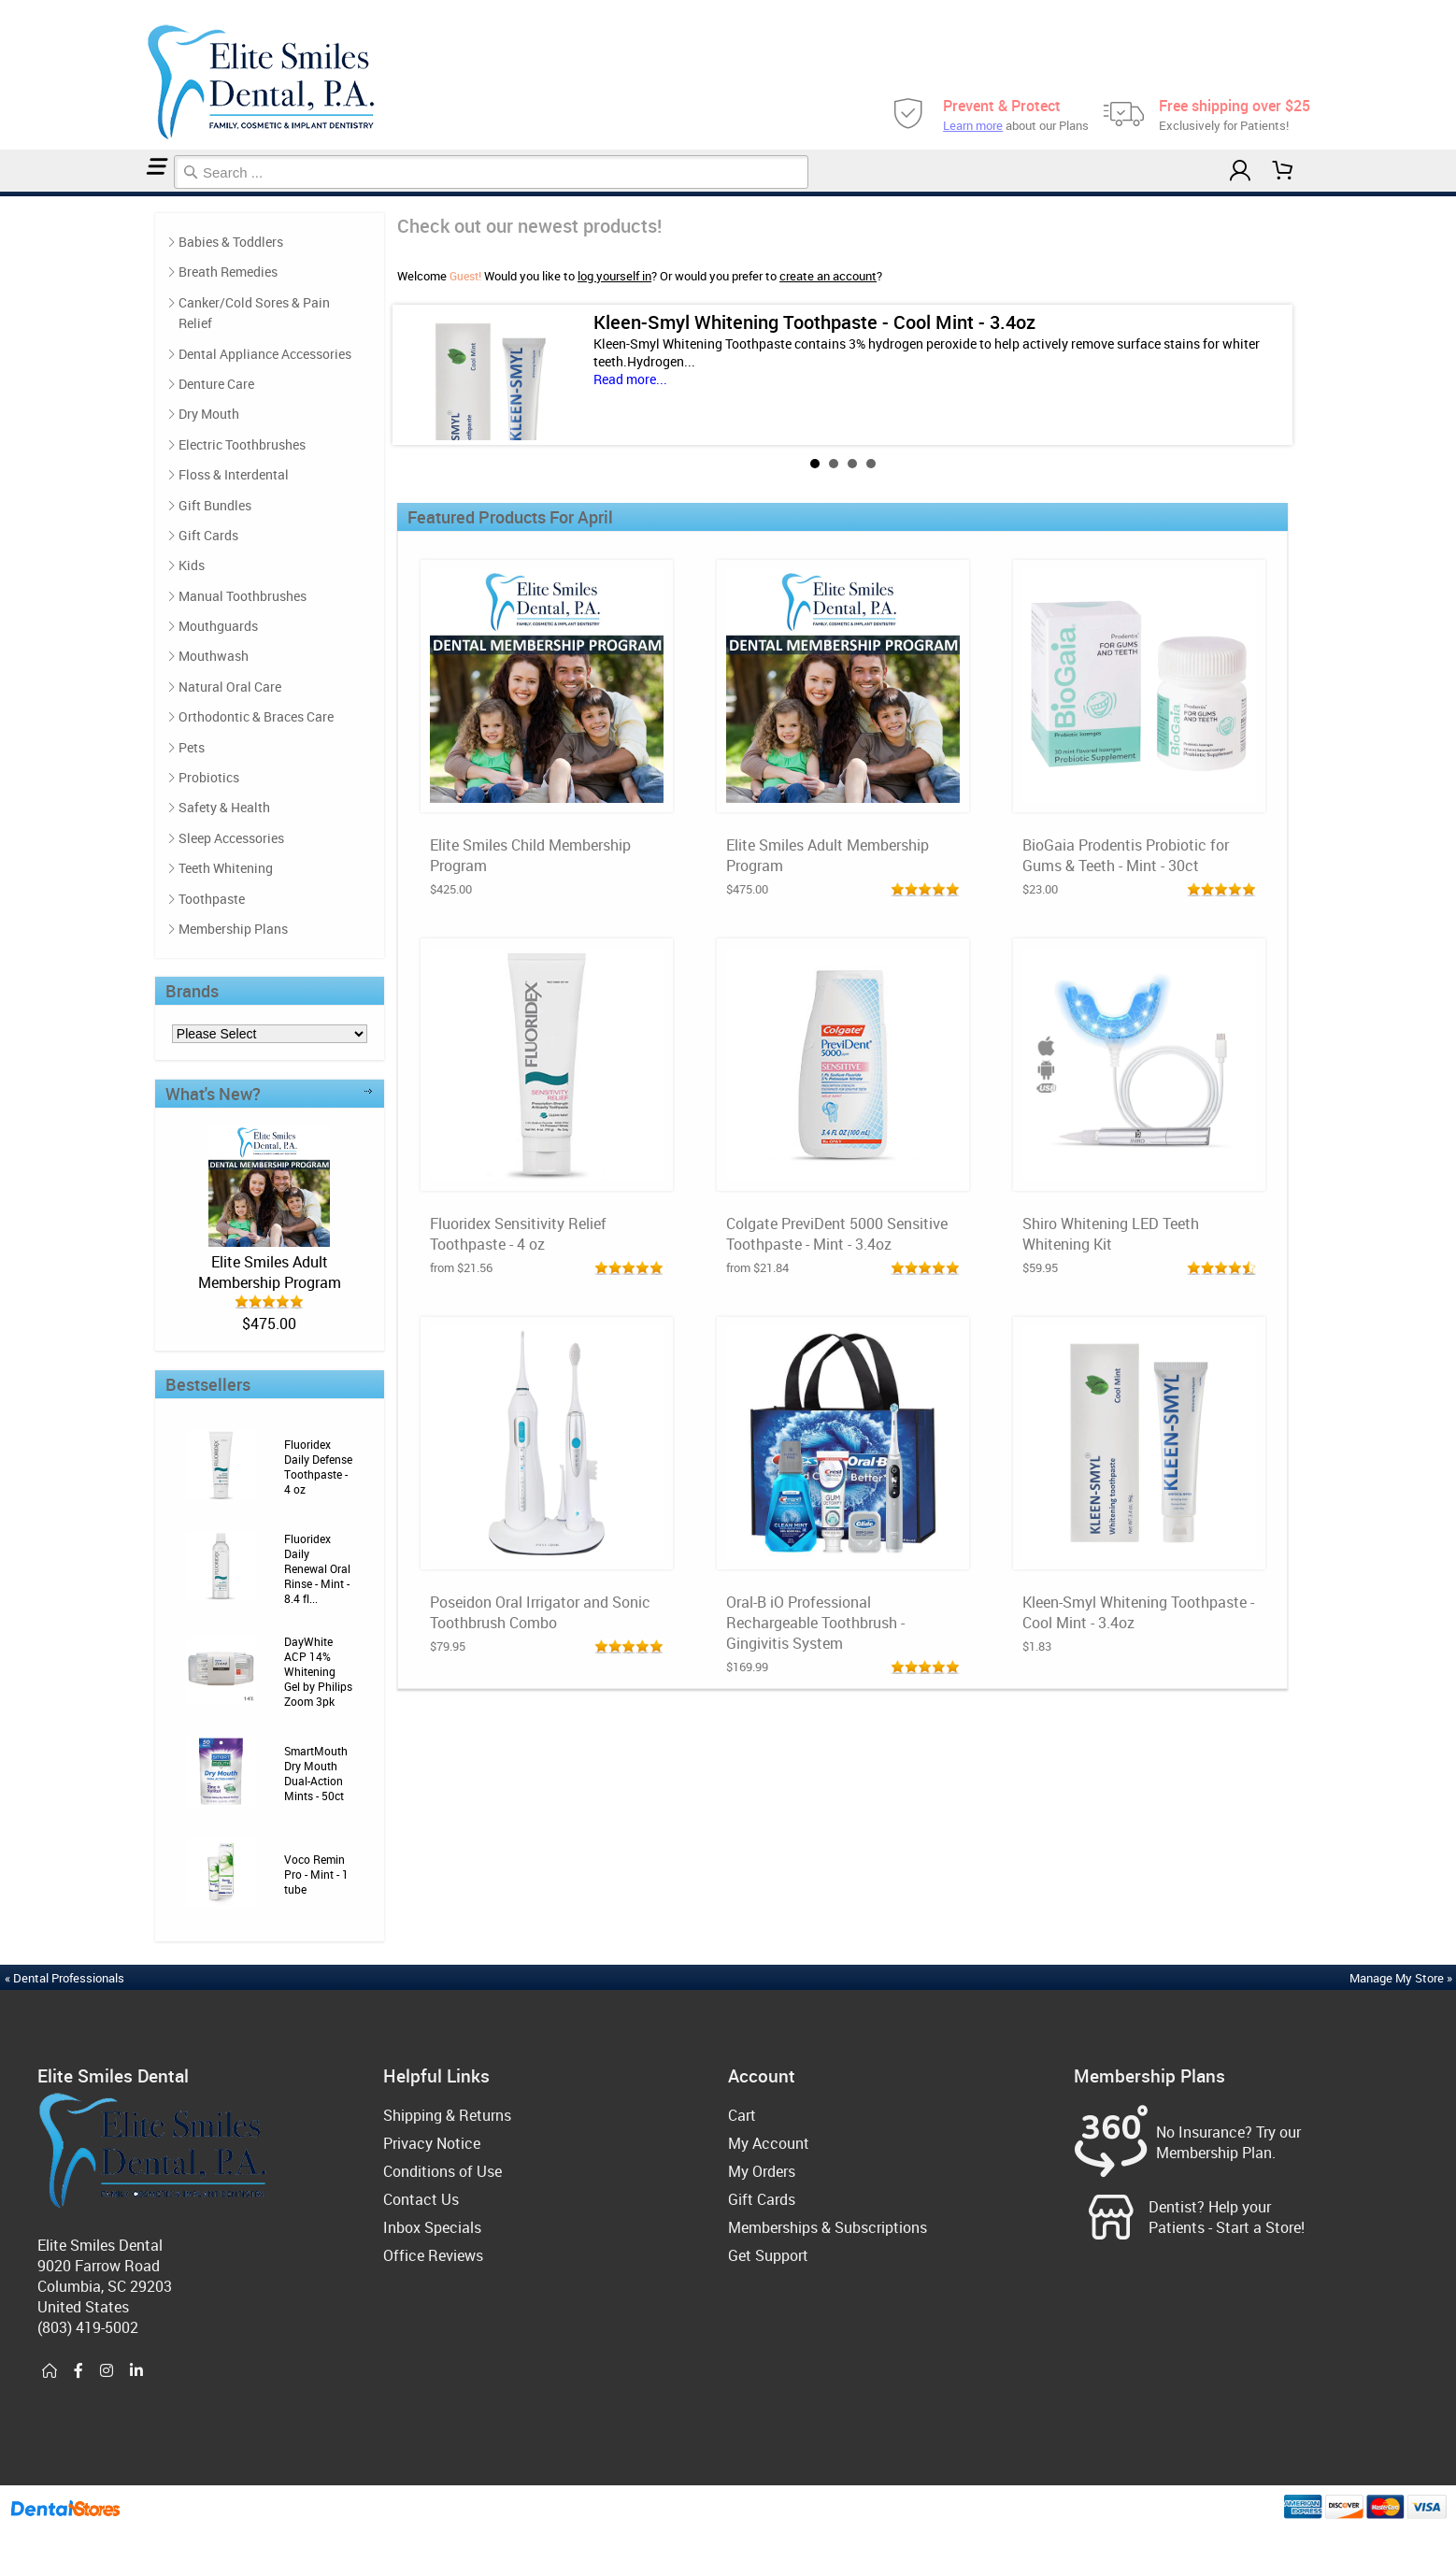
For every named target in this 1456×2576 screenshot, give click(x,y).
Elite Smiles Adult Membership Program (269, 1272)
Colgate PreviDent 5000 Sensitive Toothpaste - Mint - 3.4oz (837, 1233)
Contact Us (421, 2199)
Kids (191, 565)
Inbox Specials (432, 2227)
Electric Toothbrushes (242, 444)
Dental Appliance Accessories (264, 354)
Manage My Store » (1402, 1977)
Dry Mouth (208, 413)
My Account (768, 2143)
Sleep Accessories (231, 838)
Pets (191, 747)
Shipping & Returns (447, 2115)
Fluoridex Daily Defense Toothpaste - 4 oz (318, 1466)
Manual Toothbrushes (242, 596)
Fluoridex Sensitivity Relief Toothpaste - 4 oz (518, 1233)
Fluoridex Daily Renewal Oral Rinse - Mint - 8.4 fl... (317, 1568)
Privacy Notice (431, 2143)
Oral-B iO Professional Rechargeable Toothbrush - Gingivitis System (815, 1622)
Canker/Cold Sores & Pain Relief (254, 312)
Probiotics (208, 777)
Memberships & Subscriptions (827, 2227)
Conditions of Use (442, 2171)
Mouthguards (218, 626)
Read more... (630, 379)
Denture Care (216, 384)
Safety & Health (224, 807)
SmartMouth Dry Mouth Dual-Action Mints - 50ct (316, 1773)
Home (3, 193)
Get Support (768, 2255)
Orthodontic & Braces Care (256, 716)
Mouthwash (213, 656)
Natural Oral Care (229, 686)
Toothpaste (211, 899)
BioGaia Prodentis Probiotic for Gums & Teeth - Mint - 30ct (1125, 855)
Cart (742, 2115)
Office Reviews (433, 2255)
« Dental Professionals (64, 1977)
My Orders (761, 2171)
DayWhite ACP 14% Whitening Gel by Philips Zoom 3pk (318, 1671)
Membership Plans (233, 928)
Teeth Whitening (225, 868)
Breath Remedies (228, 271)
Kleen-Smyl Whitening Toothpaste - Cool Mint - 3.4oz (814, 322)
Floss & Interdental (233, 474)
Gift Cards (208, 535)
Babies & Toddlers (230, 241)
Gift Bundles (214, 505)
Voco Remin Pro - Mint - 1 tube (316, 1874)
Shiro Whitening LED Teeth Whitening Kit (1110, 1233)
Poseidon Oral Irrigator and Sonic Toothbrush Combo (540, 1612)
